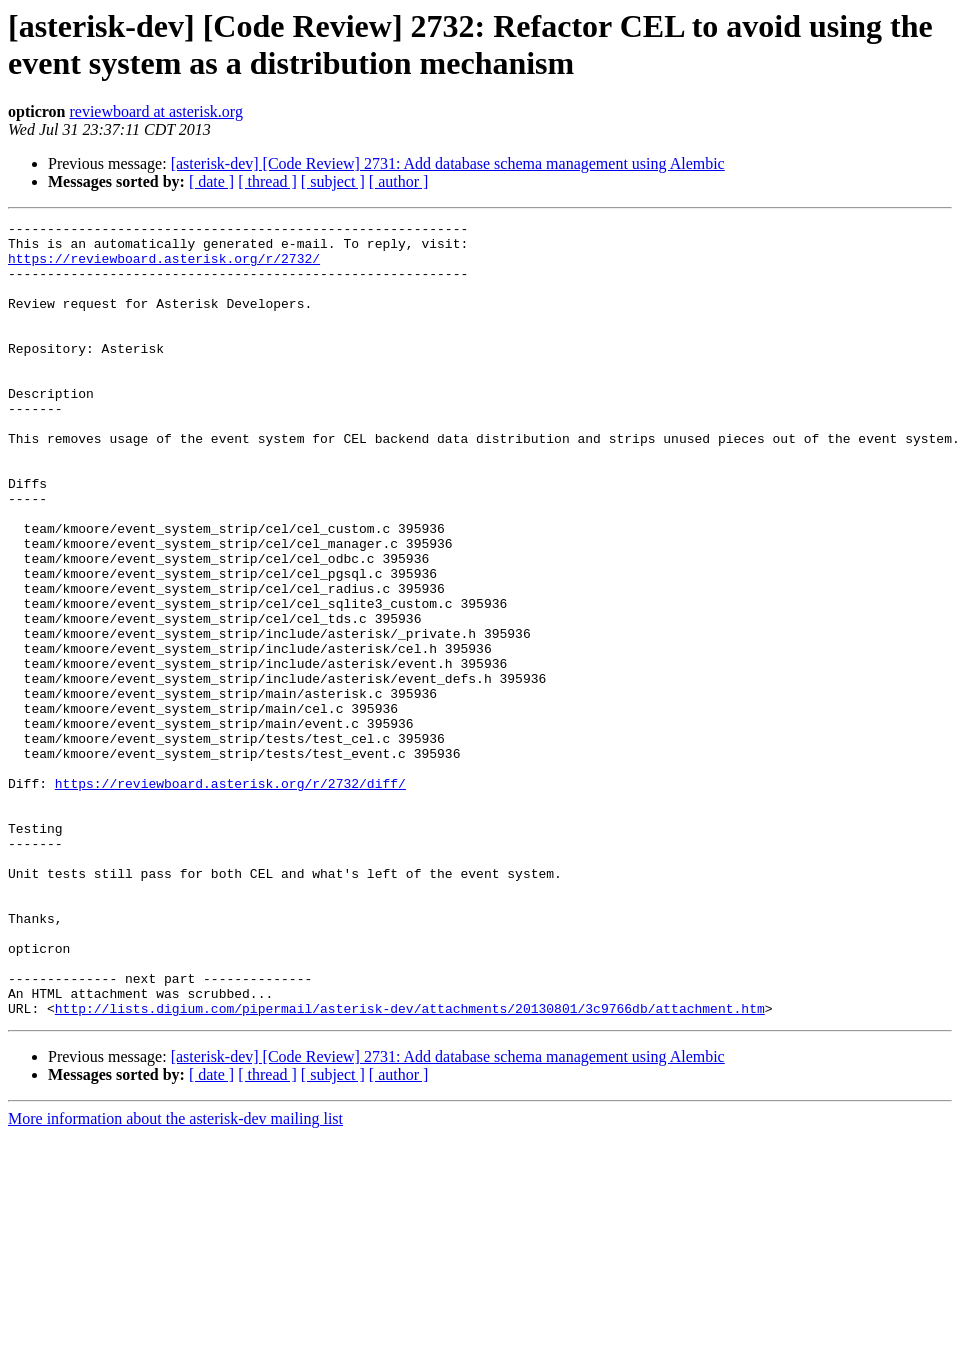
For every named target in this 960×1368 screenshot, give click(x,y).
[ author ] (399, 181)
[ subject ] (333, 181)
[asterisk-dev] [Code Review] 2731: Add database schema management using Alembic (448, 163)
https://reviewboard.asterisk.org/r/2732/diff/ (230, 897)
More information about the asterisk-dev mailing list (175, 1277)
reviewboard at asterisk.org (155, 111)
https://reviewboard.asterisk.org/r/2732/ (164, 267)
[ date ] (211, 181)
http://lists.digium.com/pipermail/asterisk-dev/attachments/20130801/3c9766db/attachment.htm (410, 1167)
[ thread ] (267, 181)
